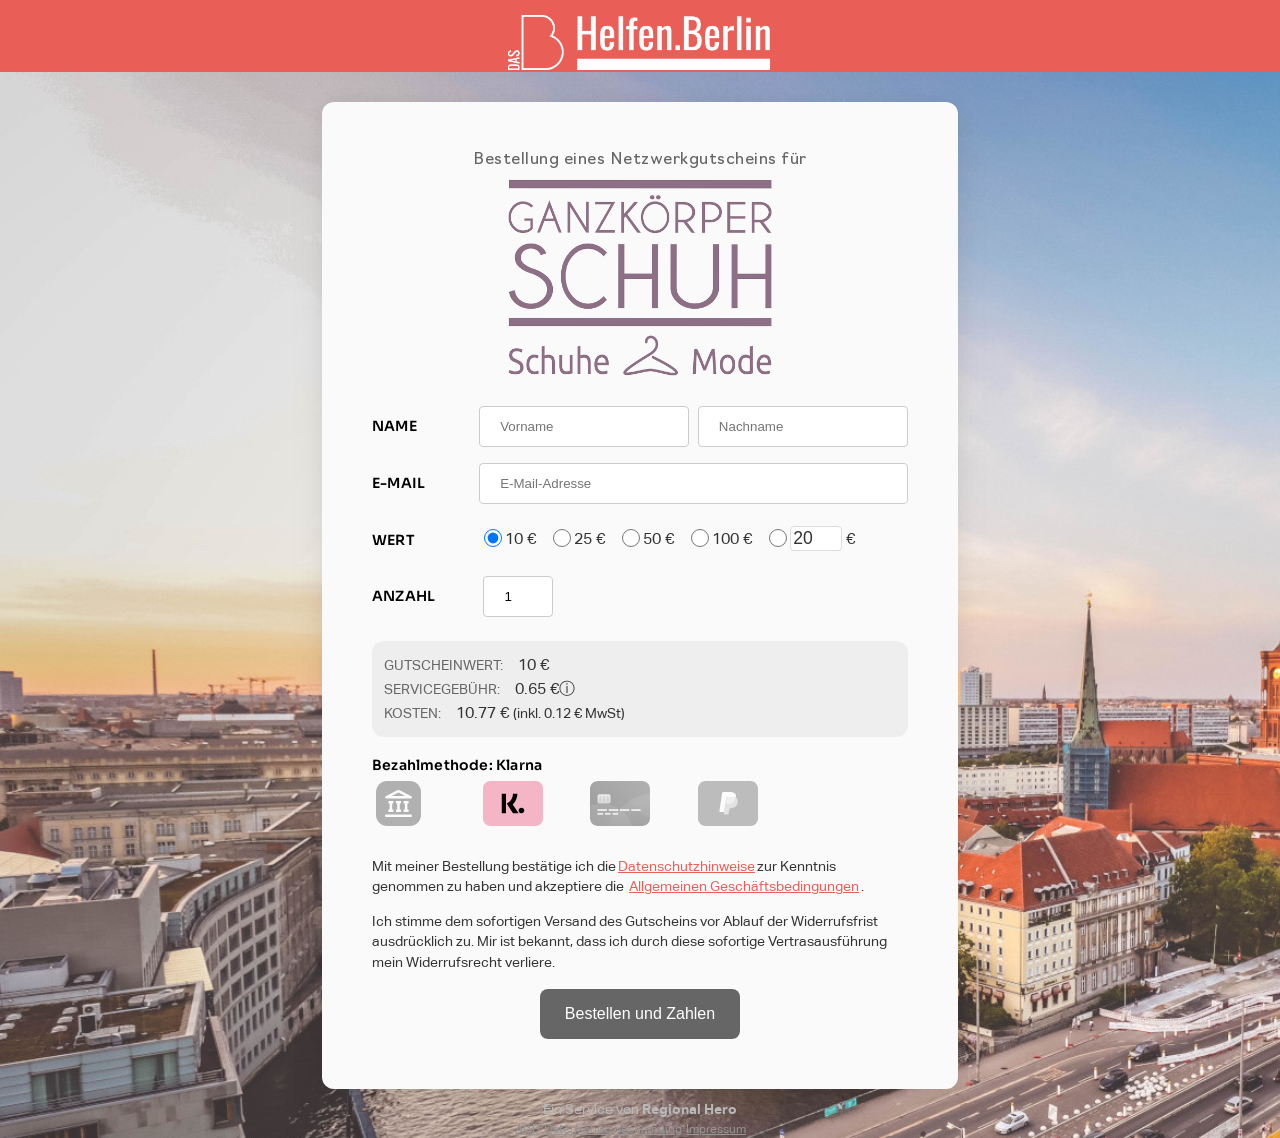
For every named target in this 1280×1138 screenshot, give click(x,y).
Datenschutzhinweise (686, 866)
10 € (520, 538)
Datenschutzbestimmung (613, 1129)
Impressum (716, 1129)
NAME (394, 426)
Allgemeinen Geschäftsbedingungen (744, 886)
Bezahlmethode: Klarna (457, 765)
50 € (658, 538)
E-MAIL (398, 483)
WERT (393, 540)
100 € (732, 538)
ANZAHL (403, 596)
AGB (527, 1129)
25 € (589, 538)
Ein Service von (640, 1109)
